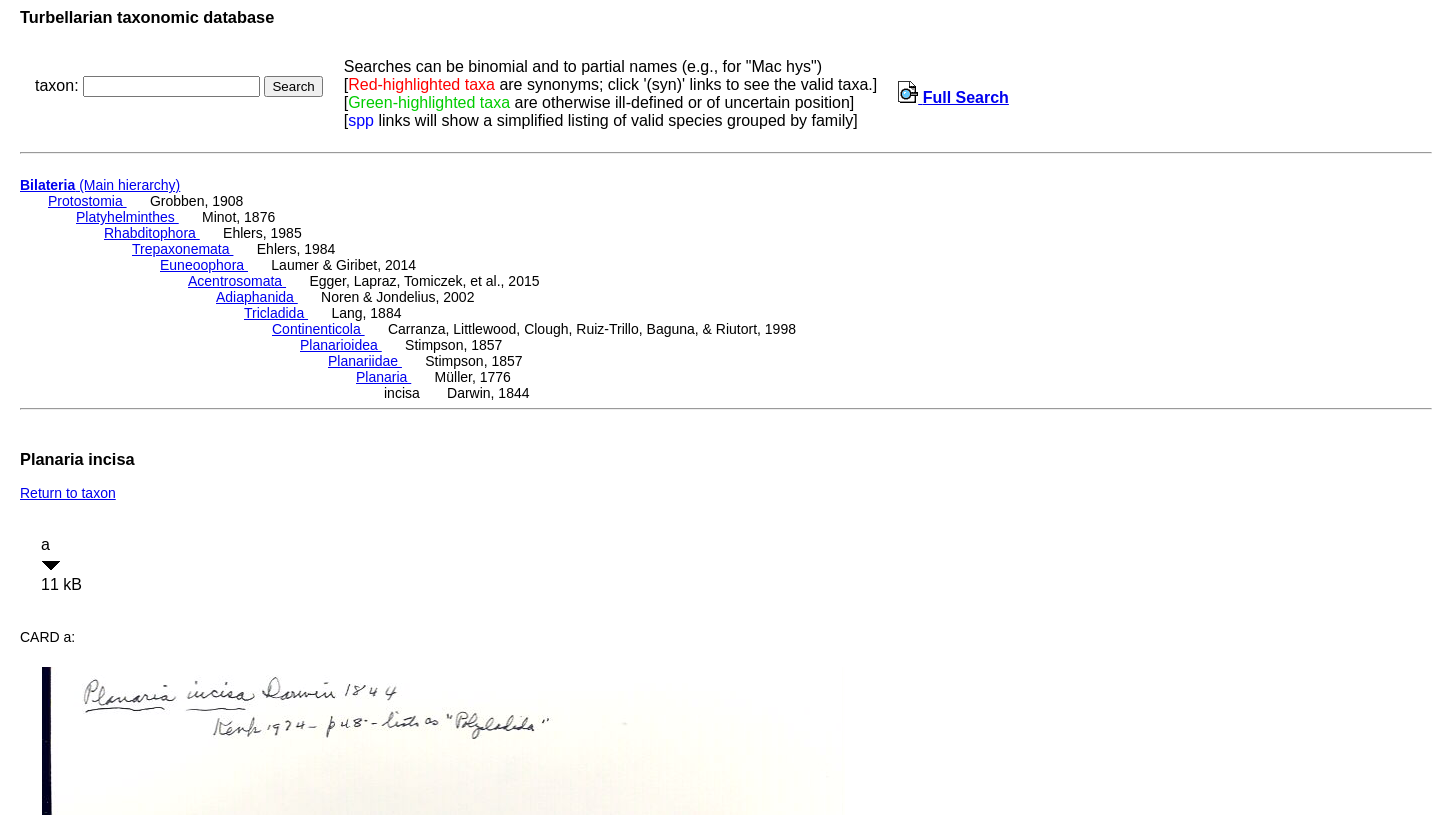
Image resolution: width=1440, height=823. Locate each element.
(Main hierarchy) (100, 185)
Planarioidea (341, 345)
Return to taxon (68, 493)
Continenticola (318, 329)
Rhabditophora (152, 233)
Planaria (383, 377)
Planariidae (365, 361)
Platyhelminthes (127, 217)
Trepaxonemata (182, 249)
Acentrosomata (237, 281)
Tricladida (276, 313)
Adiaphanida (257, 297)
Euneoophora (204, 265)
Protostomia (87, 201)
